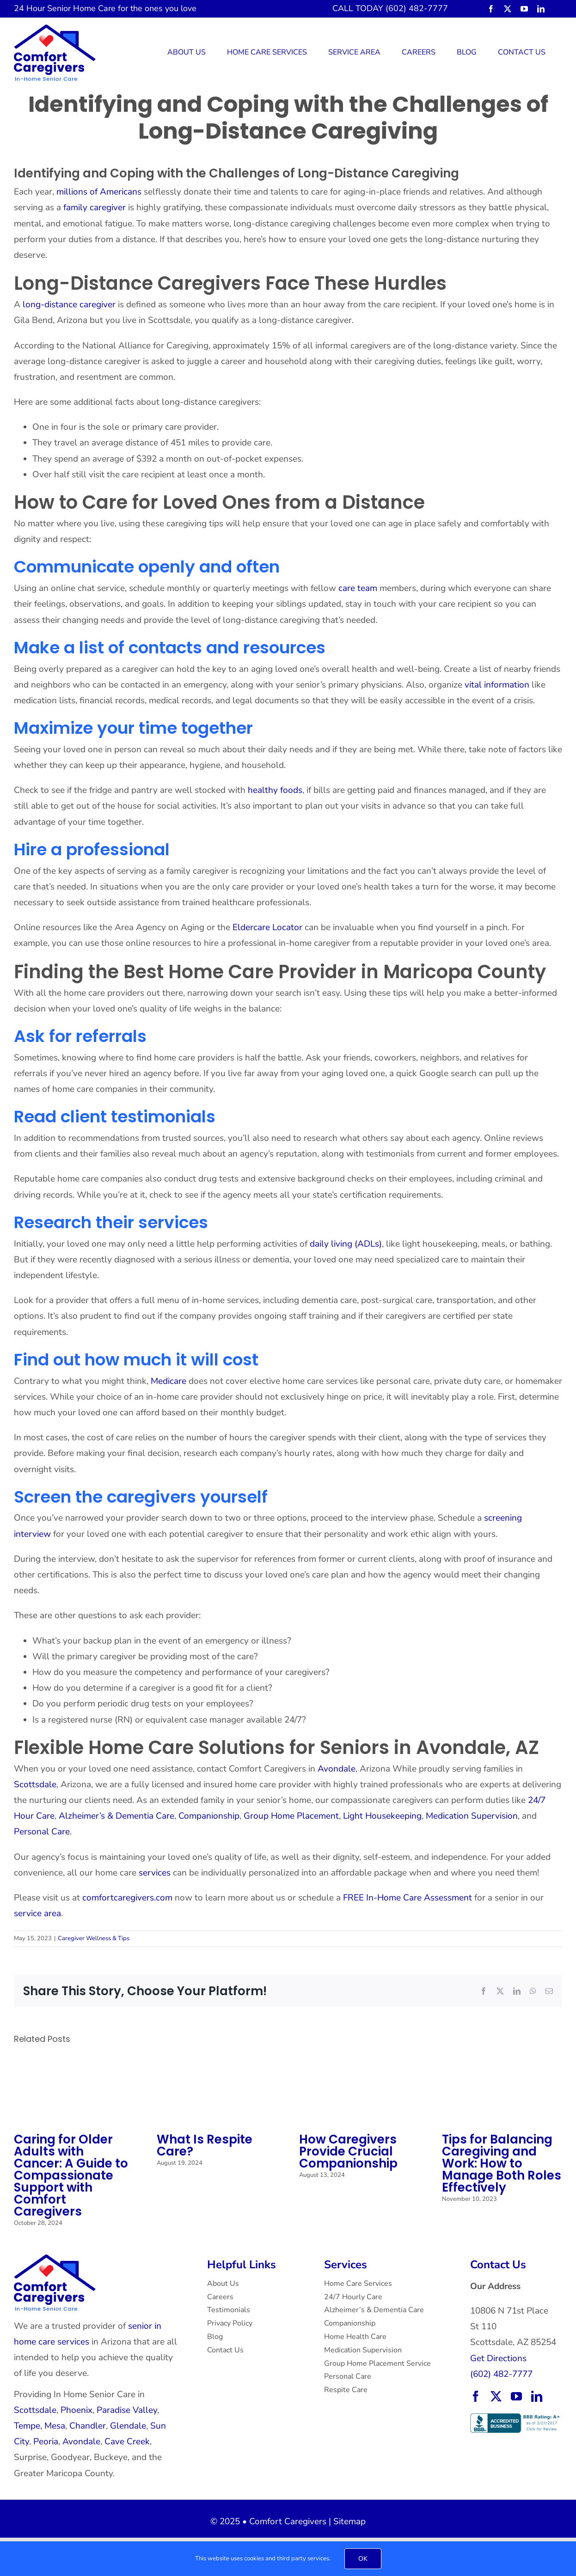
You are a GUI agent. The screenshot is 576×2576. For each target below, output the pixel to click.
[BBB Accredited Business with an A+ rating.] (516, 2418)
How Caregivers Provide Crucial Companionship (348, 2151)
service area (37, 1913)
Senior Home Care (81, 8)
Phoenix (76, 2410)
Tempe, (28, 2426)
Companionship (208, 1816)
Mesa (54, 2426)
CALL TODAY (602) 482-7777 (390, 8)
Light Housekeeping (382, 1816)
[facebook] (491, 8)
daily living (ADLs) (346, 1244)
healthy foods (275, 790)
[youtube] (524, 8)
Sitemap (349, 2521)
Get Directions (498, 2358)
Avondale (336, 1769)
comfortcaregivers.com (127, 1898)
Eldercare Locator (267, 927)
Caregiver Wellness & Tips (93, 1938)
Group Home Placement (291, 1816)
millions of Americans (98, 192)
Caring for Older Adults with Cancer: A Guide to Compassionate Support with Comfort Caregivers (71, 2175)
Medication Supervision (472, 1816)
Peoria (45, 2442)
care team (357, 588)
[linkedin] (541, 8)
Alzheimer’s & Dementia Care (116, 1816)
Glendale (128, 2426)
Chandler (87, 2426)
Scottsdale (35, 1784)
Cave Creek (127, 2442)
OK (363, 2558)
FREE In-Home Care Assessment (407, 1898)
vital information (497, 685)
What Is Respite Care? (204, 2145)
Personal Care (42, 1832)
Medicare (167, 1381)
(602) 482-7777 (501, 2374)
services (155, 1873)
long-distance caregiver (69, 304)
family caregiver (94, 207)
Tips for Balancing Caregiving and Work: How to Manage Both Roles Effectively (501, 2163)
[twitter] (507, 8)
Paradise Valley (127, 2410)
